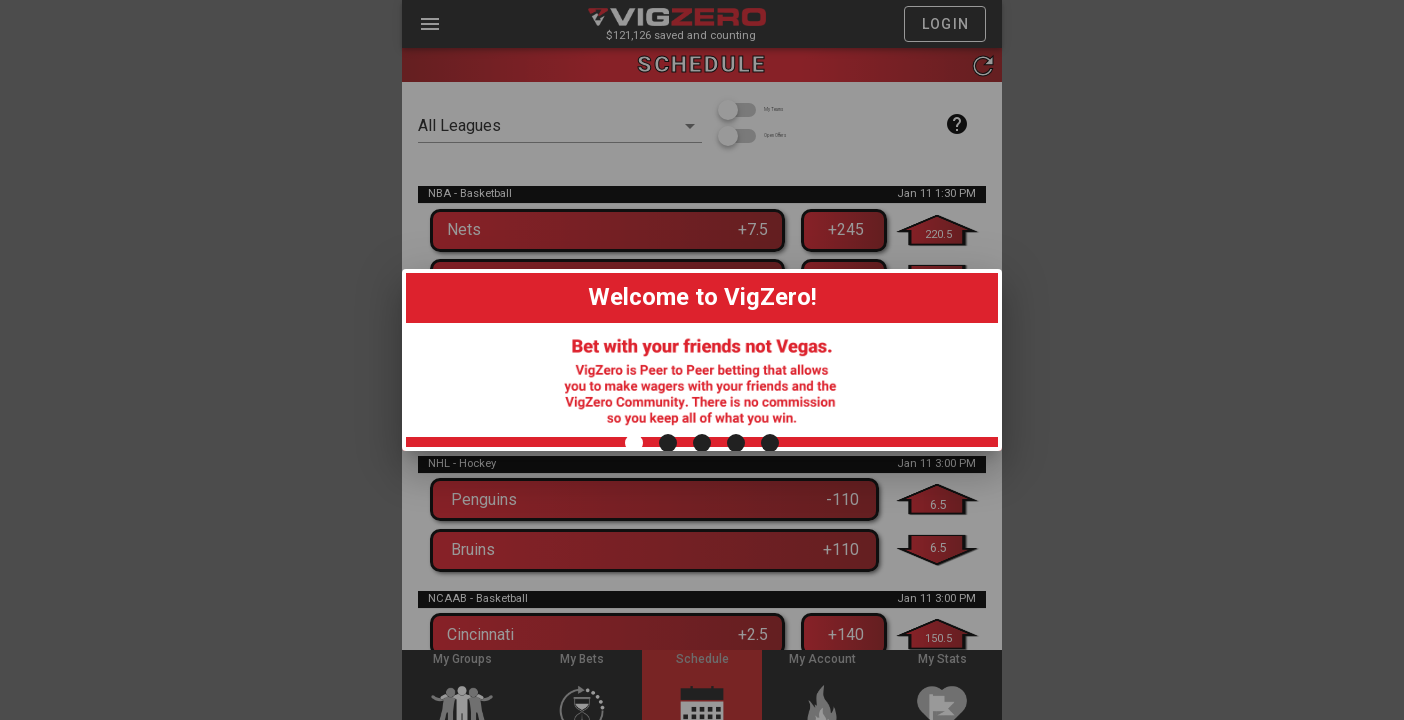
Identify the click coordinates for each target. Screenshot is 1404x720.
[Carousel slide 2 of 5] (668, 653)
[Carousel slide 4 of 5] (736, 653)
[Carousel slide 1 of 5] (634, 653)
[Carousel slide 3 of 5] (702, 653)
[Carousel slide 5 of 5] (770, 653)
